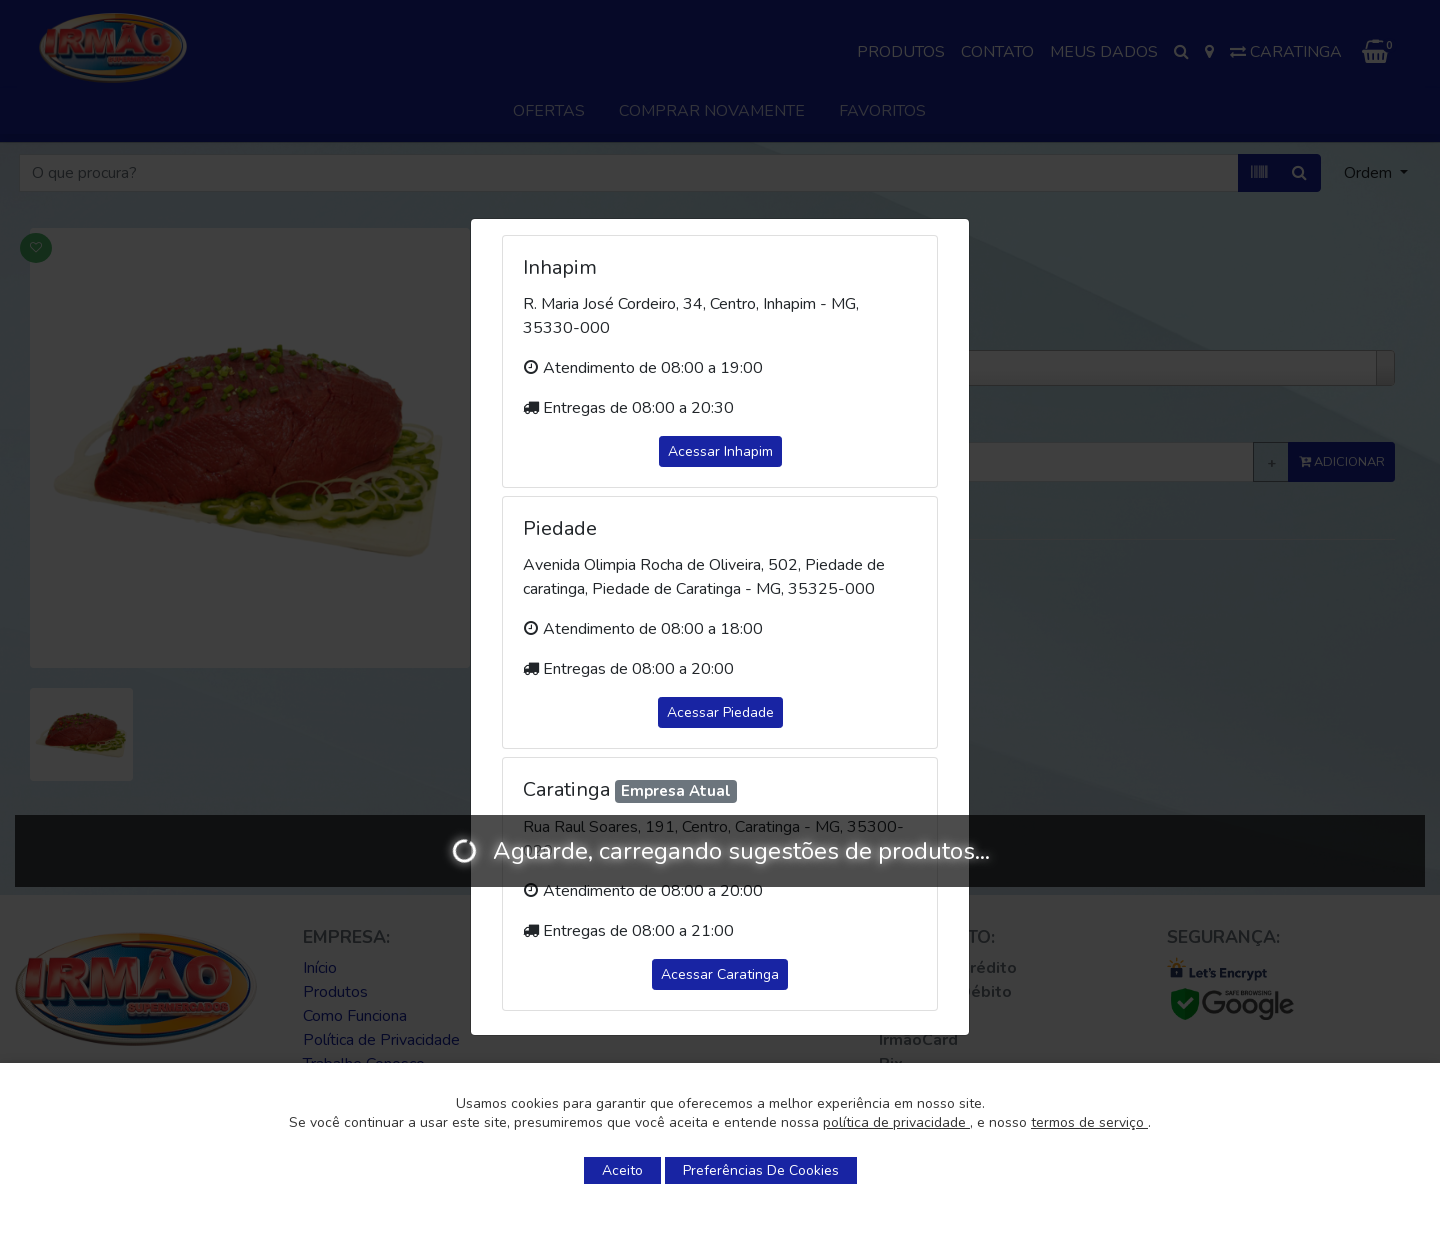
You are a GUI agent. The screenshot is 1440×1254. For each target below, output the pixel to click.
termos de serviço (1089, 1122)
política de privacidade (896, 1122)
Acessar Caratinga (720, 974)
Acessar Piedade (720, 712)
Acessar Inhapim (720, 451)
